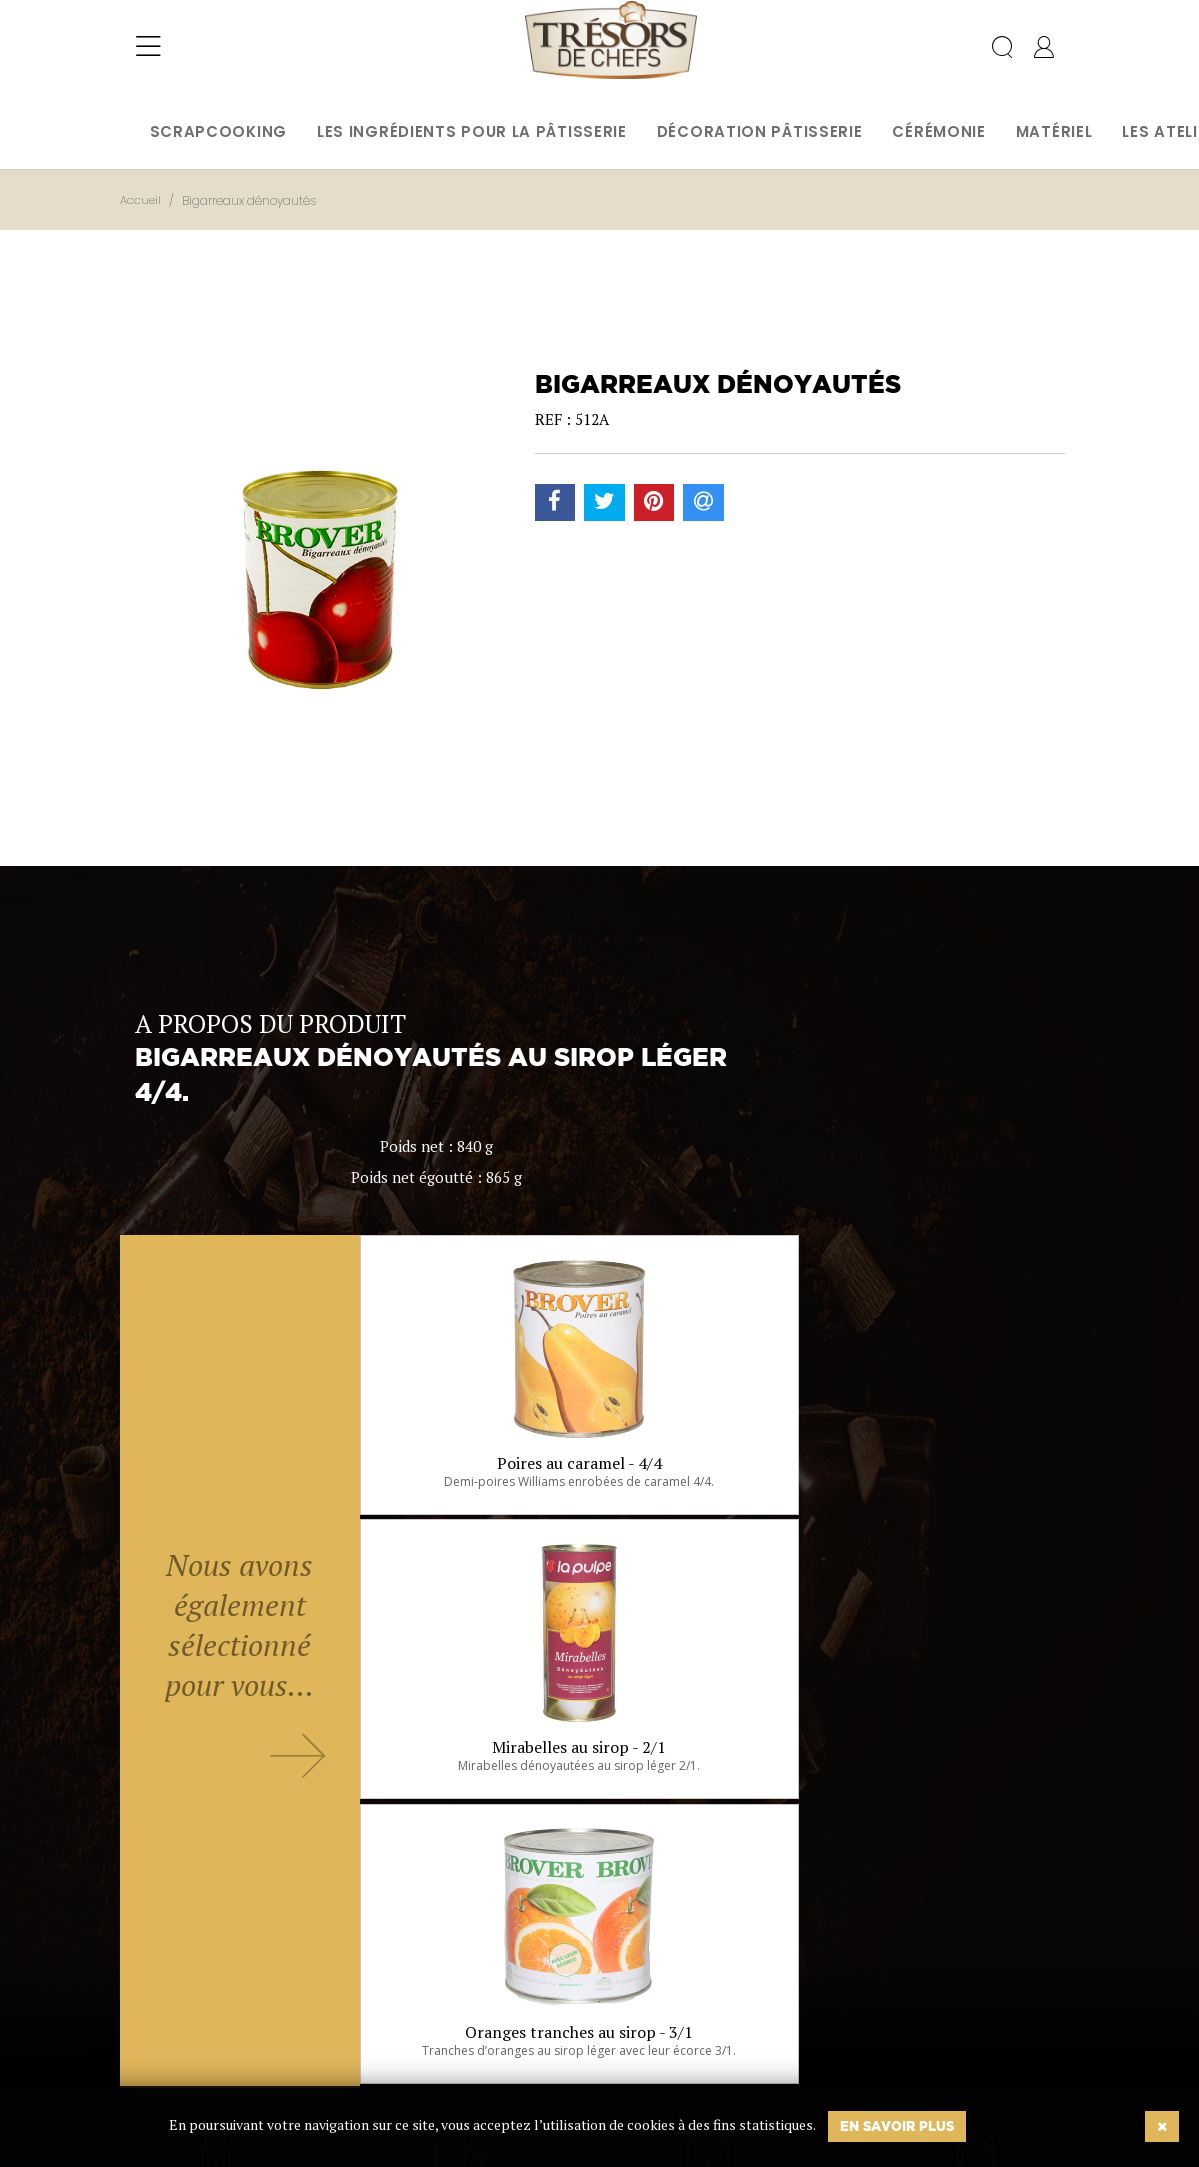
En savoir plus (897, 2126)
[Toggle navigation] (148, 55)
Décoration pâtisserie (760, 131)
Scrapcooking (218, 131)
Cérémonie (938, 131)
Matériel (1054, 131)
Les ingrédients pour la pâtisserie (472, 131)
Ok (549, 2055)
